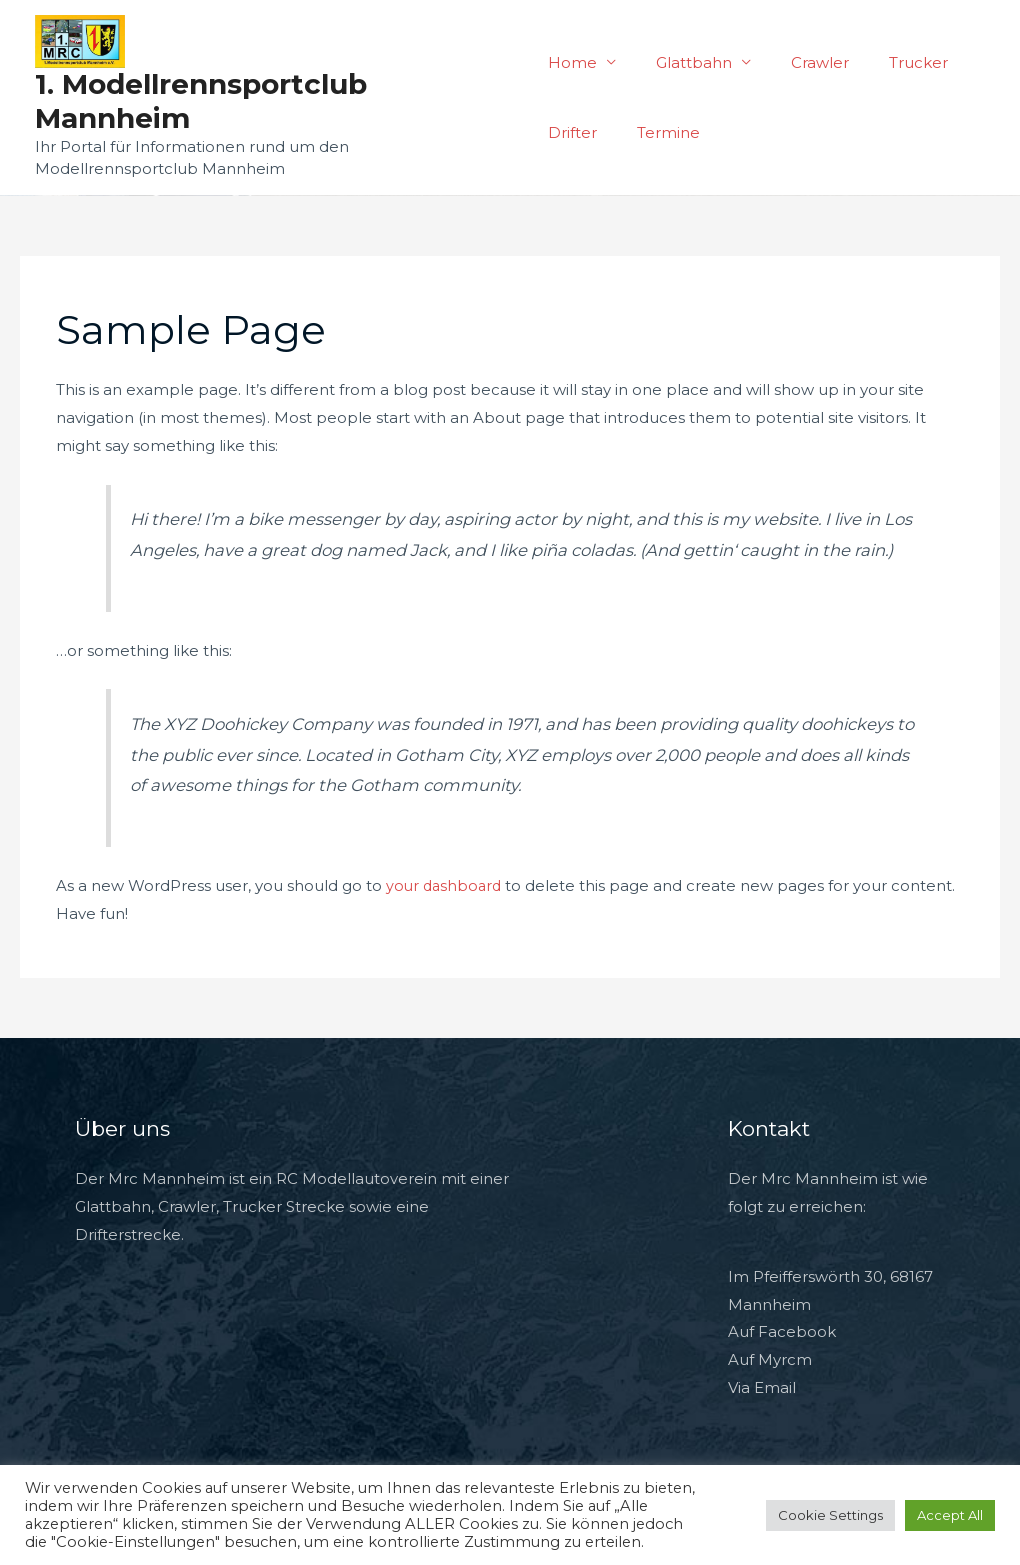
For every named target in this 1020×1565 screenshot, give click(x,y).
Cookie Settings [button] (830, 1515)
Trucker (888, 62)
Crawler (800, 62)
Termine (658, 132)
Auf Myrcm (770, 1359)
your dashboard (446, 885)
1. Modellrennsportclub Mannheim (201, 101)
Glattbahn (684, 62)
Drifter (572, 132)
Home (572, 62)
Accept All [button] (950, 1515)
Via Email (762, 1387)
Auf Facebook (782, 1331)
